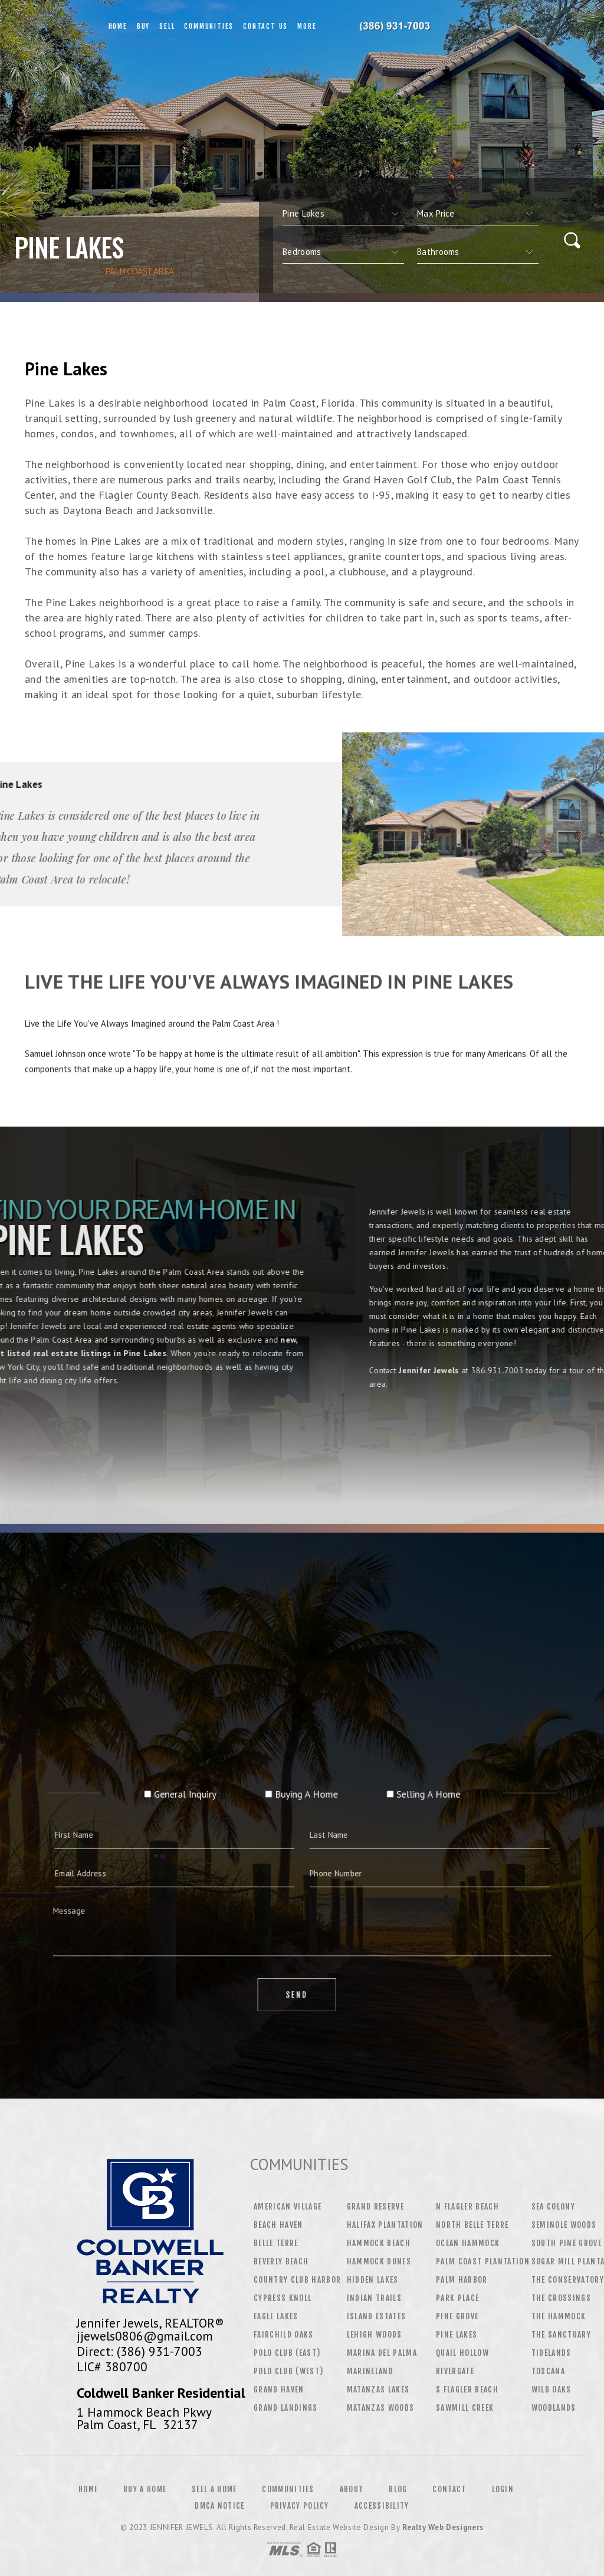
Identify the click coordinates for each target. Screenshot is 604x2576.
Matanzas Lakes (378, 2389)
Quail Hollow (462, 2353)
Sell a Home (214, 2489)
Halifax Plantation (385, 2225)
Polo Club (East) (287, 2353)
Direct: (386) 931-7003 (139, 2351)
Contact (449, 2489)
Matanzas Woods (381, 2408)
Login (503, 2489)
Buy (143, 26)
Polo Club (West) (288, 2371)
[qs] (478, 213)
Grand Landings (286, 2408)
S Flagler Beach (467, 2389)
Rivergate (455, 2371)
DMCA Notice (219, 2505)
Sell (167, 26)
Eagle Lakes (276, 2316)
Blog (398, 2489)
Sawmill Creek (465, 2408)
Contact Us (265, 26)
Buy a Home (144, 2489)
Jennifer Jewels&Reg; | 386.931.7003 (402, 26)
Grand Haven (279, 2389)
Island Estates (376, 2316)
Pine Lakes (456, 2334)
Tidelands (551, 2353)
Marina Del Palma (382, 2353)
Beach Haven (278, 2225)
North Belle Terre (472, 2225)
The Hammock (558, 2316)
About (352, 2489)
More (306, 26)
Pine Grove (457, 2316)
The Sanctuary (561, 2334)
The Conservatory (567, 2279)
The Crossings (561, 2298)
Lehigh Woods (374, 2334)
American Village (287, 2206)
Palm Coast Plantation (483, 2261)
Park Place (457, 2298)
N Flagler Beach (467, 2206)
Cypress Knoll (282, 2298)
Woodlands (553, 2408)
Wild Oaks (551, 2389)
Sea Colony (553, 2206)
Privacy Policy (299, 2505)
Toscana (548, 2371)
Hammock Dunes (379, 2261)
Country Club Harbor (297, 2279)
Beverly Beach (281, 2261)
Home (118, 26)
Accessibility (381, 2505)
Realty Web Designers (443, 2527)
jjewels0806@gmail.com (145, 2336)
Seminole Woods (564, 2225)
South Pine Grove (566, 2243)
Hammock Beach (379, 2243)
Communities (209, 26)
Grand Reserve (375, 2206)
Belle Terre (276, 2243)
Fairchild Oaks (284, 2334)
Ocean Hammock (468, 2243)
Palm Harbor (462, 2279)
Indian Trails (374, 2298)
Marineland (370, 2371)
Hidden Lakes (373, 2279)
